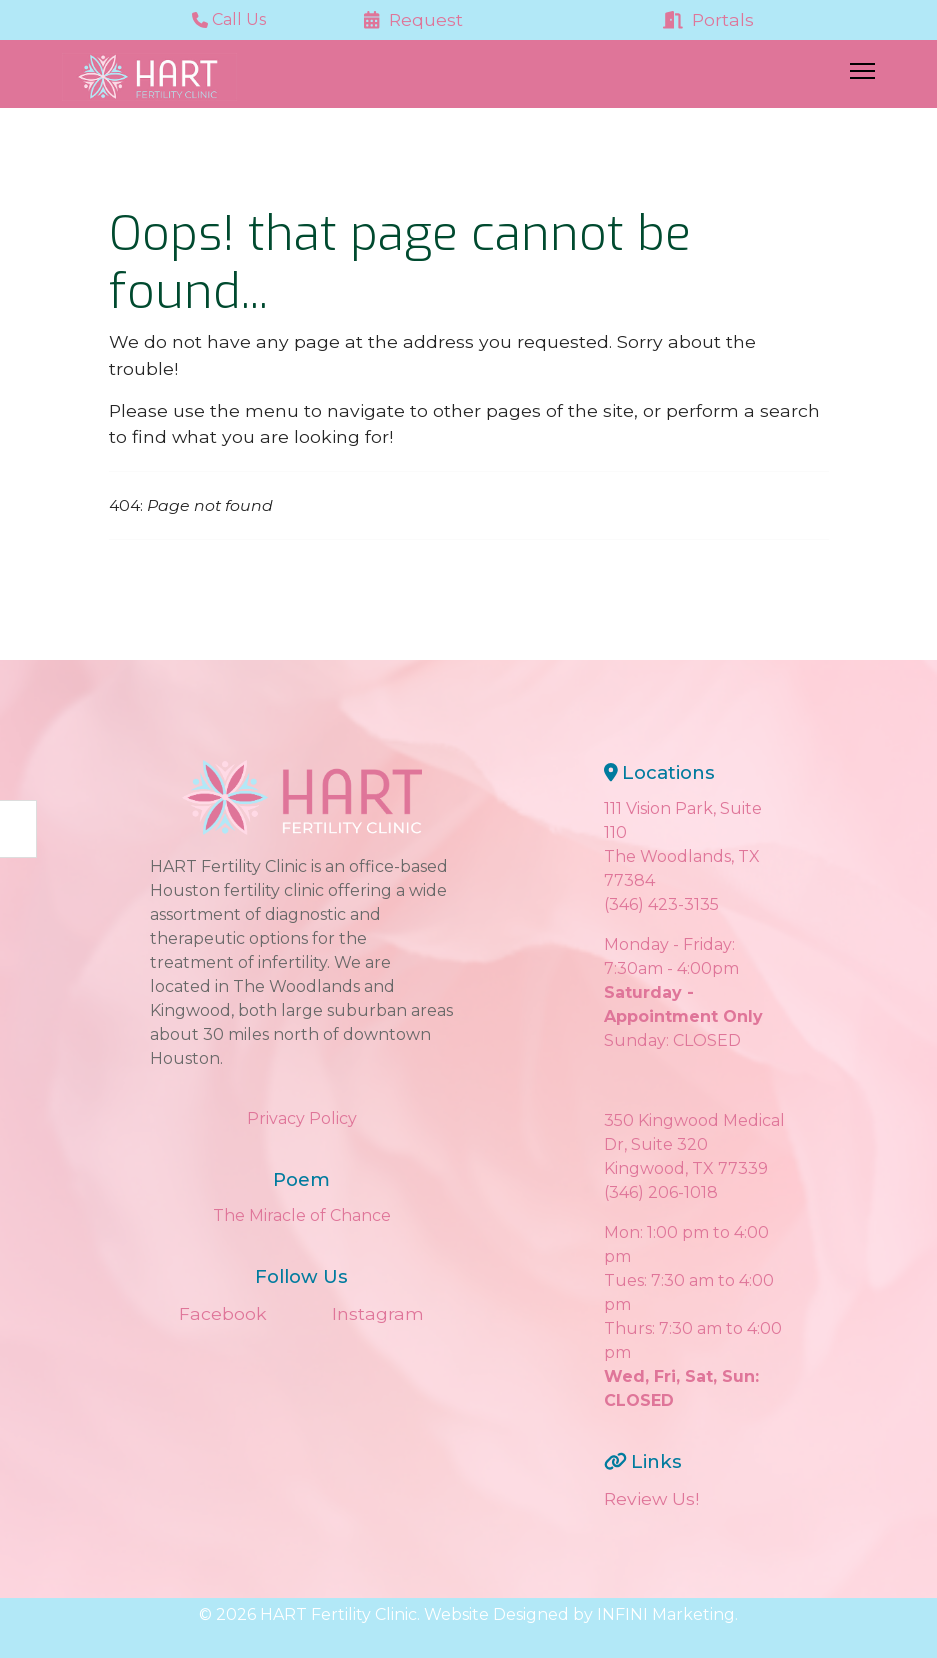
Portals (709, 19)
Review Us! (651, 1498)
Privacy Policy (302, 1118)
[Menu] (862, 77)
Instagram (378, 1313)
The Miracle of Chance (302, 1215)
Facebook (223, 1313)
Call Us (229, 19)
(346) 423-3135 (661, 904)
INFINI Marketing (666, 1614)
